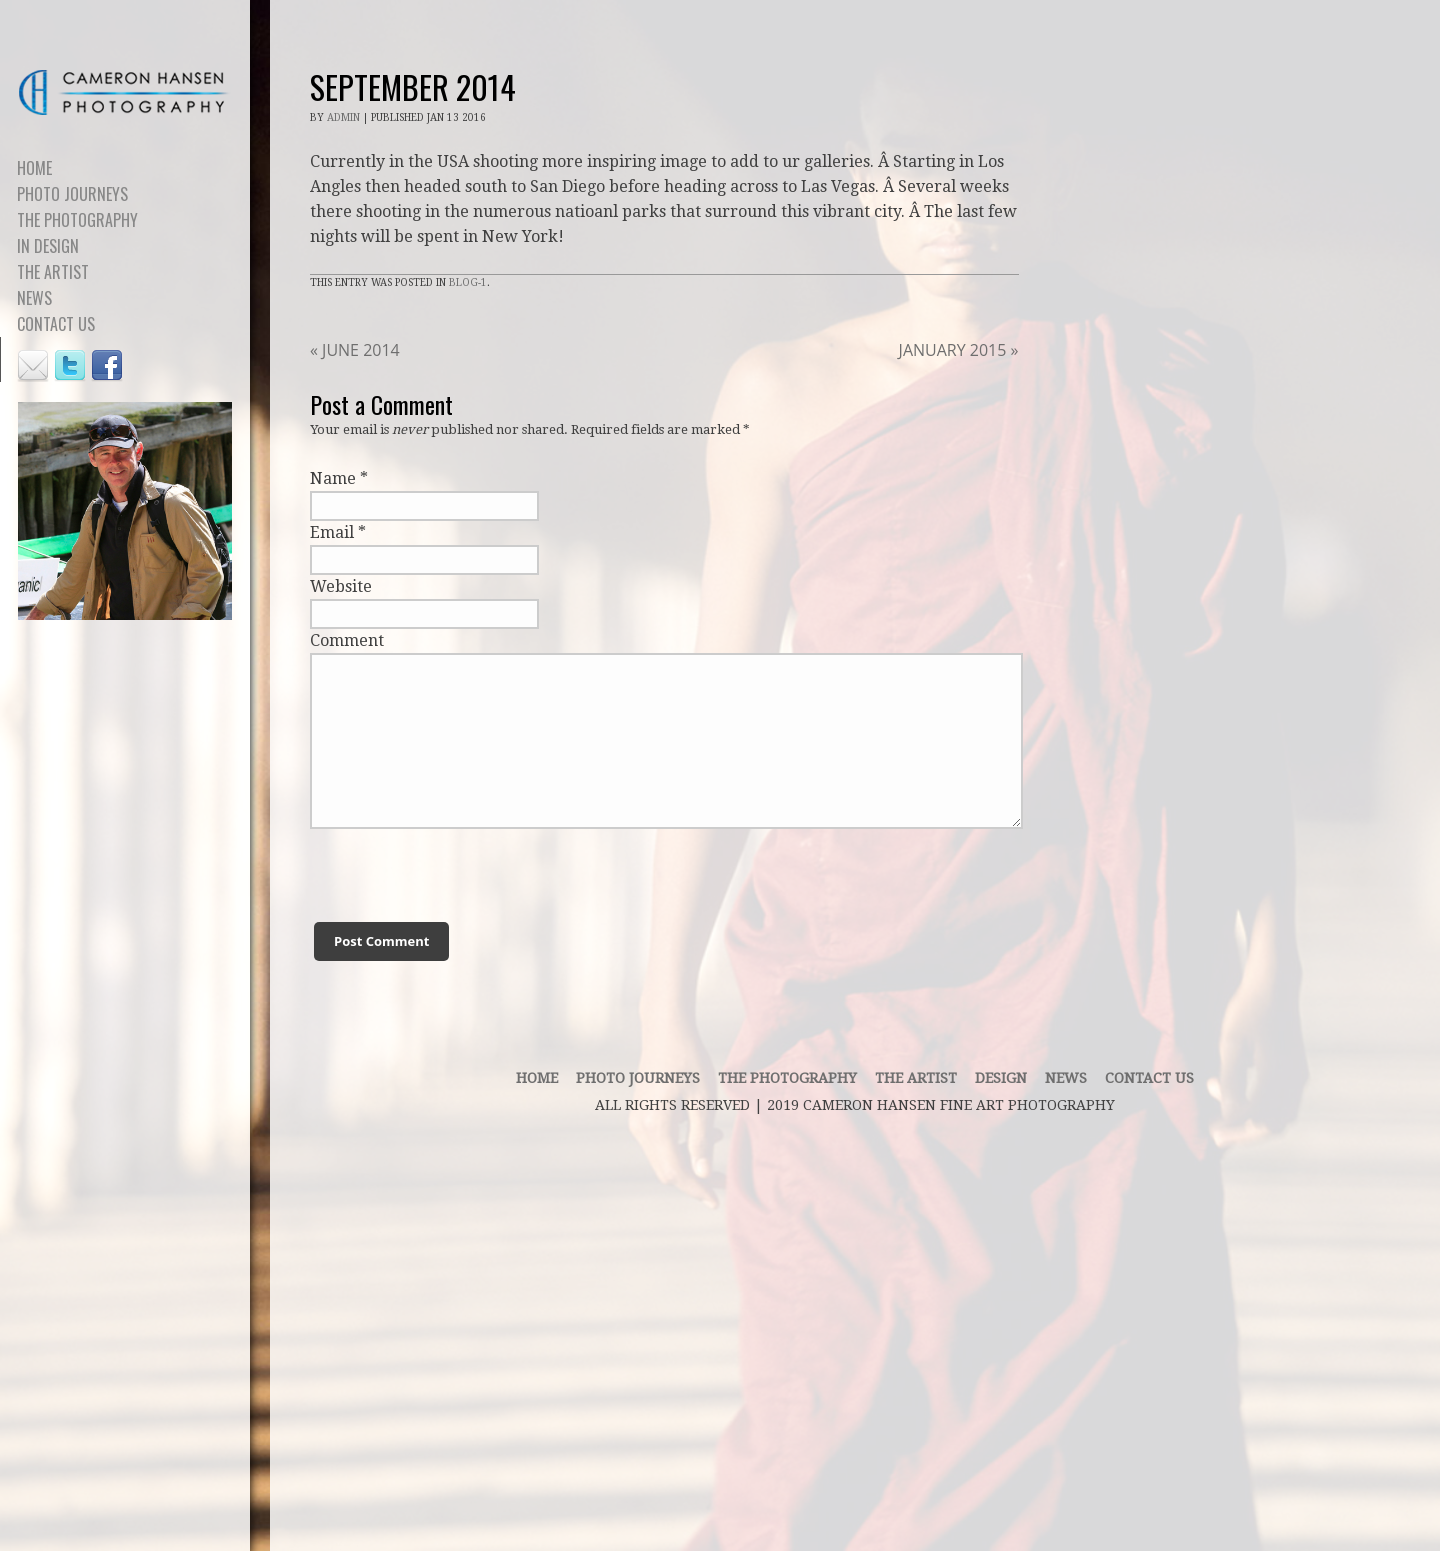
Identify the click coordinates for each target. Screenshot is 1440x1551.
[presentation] (431, 860)
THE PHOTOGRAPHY (787, 1078)
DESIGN (1001, 1078)
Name (333, 478)
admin (343, 117)
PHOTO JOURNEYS (638, 1078)
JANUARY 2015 (959, 350)
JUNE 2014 (355, 350)
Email (332, 532)
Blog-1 (468, 282)
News (1066, 1078)
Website (341, 586)
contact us (1149, 1078)
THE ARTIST (916, 1078)
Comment (347, 640)
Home (537, 1078)
